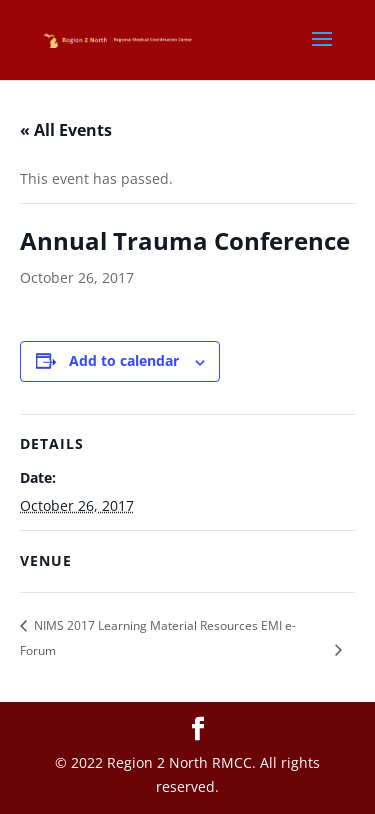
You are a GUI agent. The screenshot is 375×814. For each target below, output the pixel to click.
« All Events (66, 130)
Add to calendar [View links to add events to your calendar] (124, 360)
